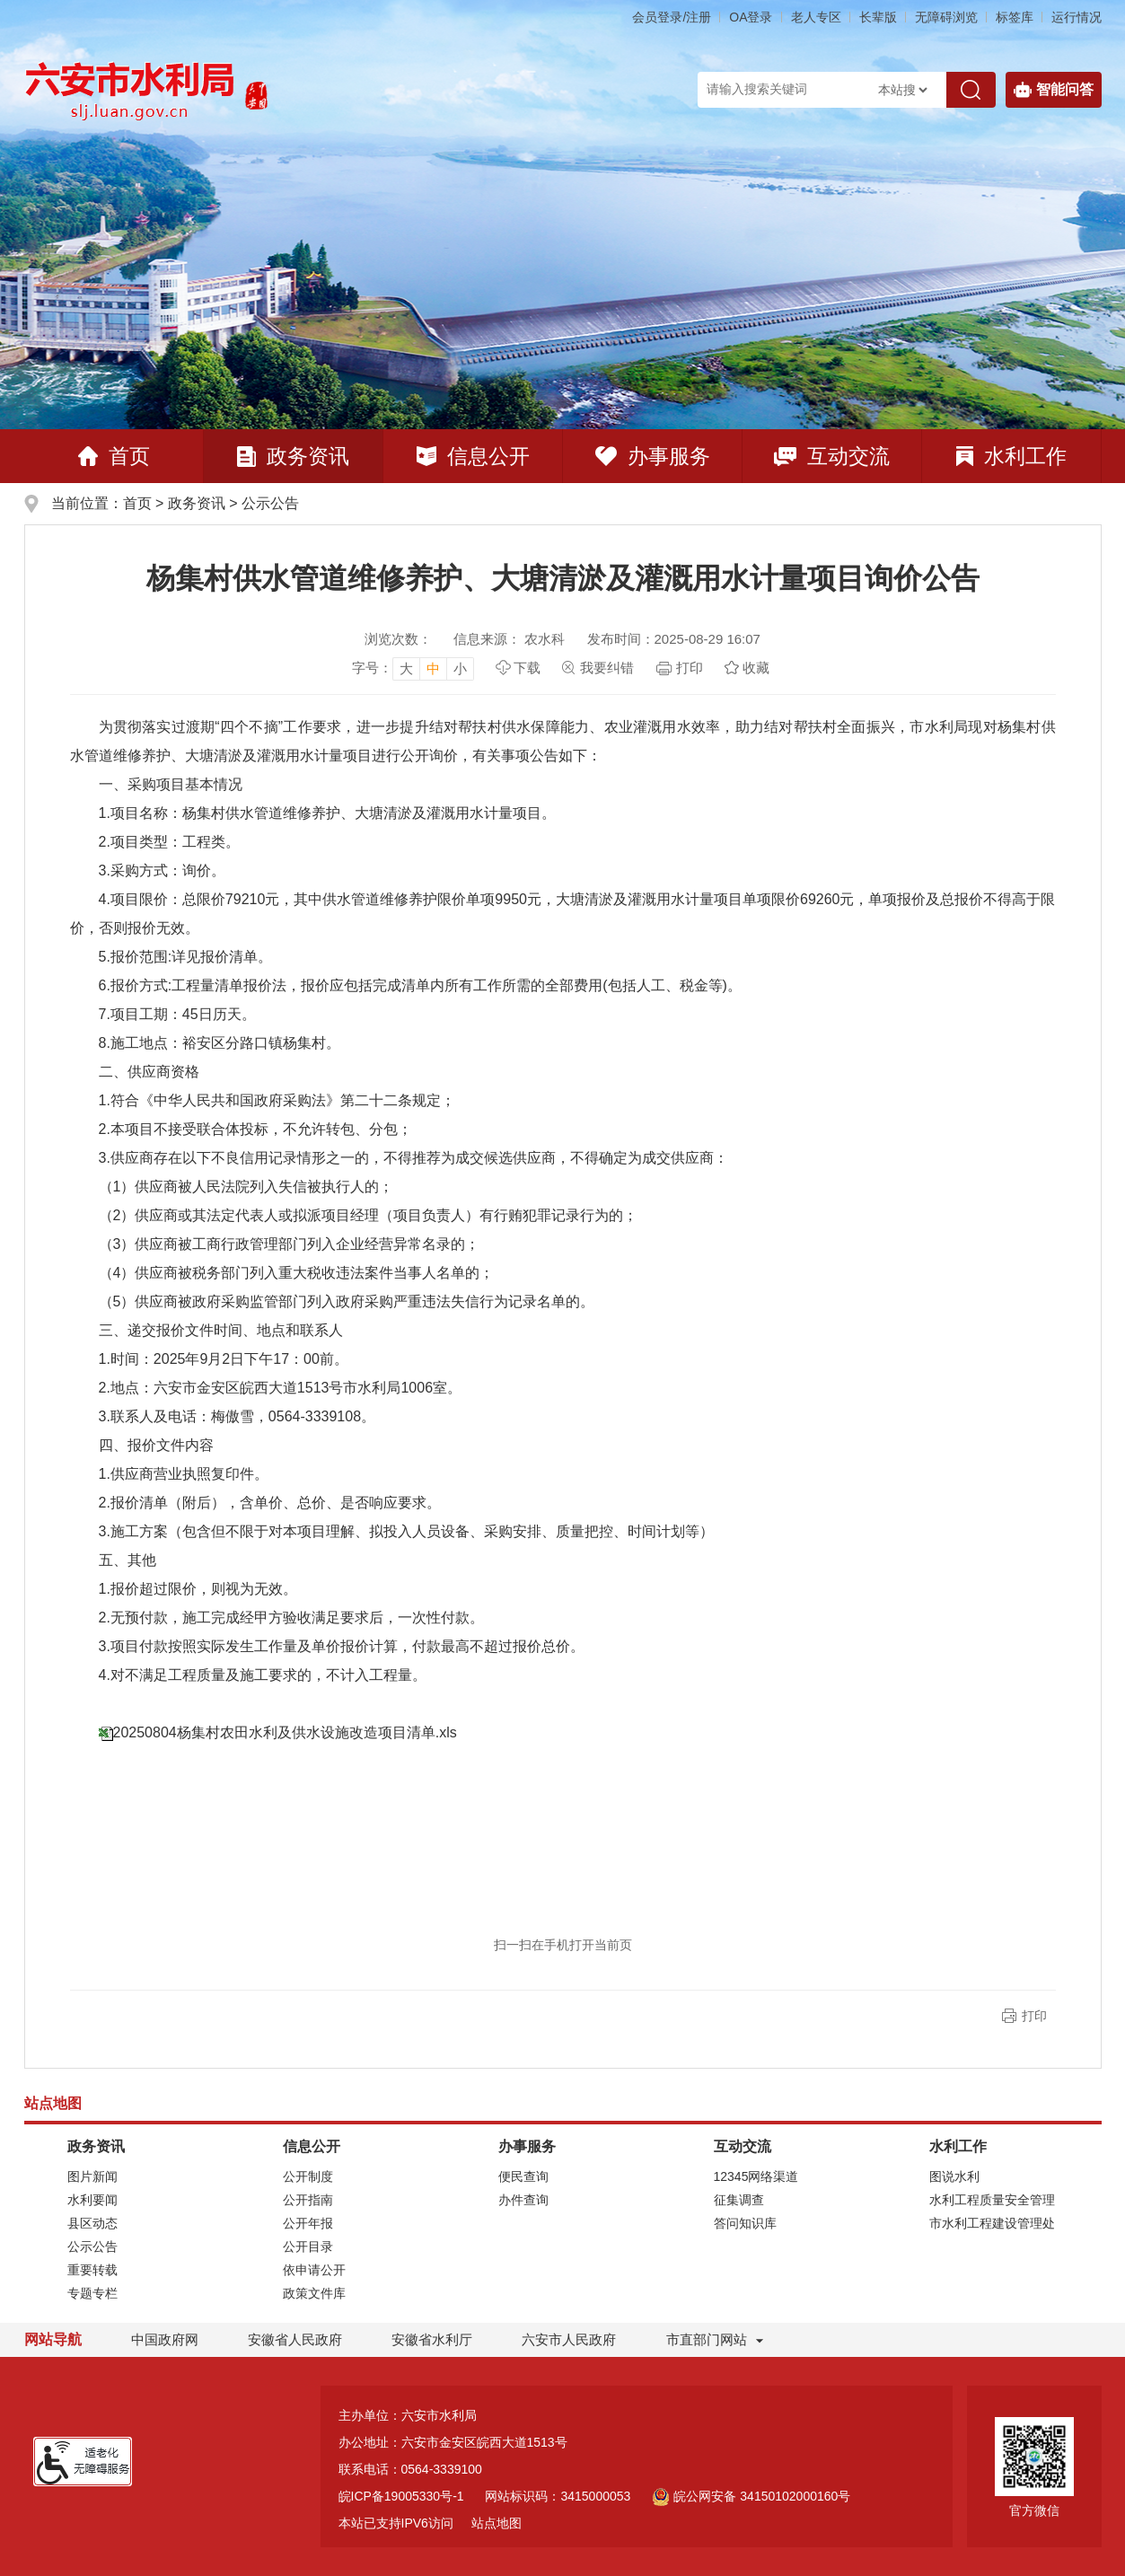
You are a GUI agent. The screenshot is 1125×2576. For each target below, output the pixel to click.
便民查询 (523, 2176)
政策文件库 (314, 2293)
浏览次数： (398, 638)
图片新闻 (92, 2176)
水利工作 (1011, 456)
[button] (878, 17)
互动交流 (832, 456)
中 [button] (433, 668)
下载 (527, 667)
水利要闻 (92, 2200)
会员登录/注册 (671, 17)
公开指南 (308, 2200)
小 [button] (460, 668)
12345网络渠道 (756, 2176)
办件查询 (523, 2200)
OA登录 (750, 17)
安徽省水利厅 (431, 2339)
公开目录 (308, 2246)
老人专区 (816, 17)
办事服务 (652, 456)
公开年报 (308, 2223)
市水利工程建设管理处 (992, 2223)
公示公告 (270, 503)
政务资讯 (293, 456)
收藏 (756, 667)
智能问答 (1054, 90)
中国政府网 (164, 2339)
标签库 (1014, 17)
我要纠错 (607, 667)
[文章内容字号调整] (413, 668)
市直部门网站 (714, 2339)
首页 (114, 456)
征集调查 (739, 2200)
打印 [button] (1034, 2016)
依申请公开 (314, 2270)
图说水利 (954, 2176)
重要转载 (92, 2270)
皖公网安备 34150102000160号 (751, 2496)
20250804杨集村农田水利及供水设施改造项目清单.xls (285, 1732)
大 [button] (406, 668)
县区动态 (92, 2223)
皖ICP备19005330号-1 (401, 2496)
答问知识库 (745, 2223)
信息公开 (473, 456)
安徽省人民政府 (295, 2339)
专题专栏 (92, 2293)
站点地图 (496, 2523)
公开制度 (308, 2176)
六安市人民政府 (569, 2339)
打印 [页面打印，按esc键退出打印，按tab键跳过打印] (689, 667)
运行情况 (1076, 17)
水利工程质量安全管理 (992, 2200)
